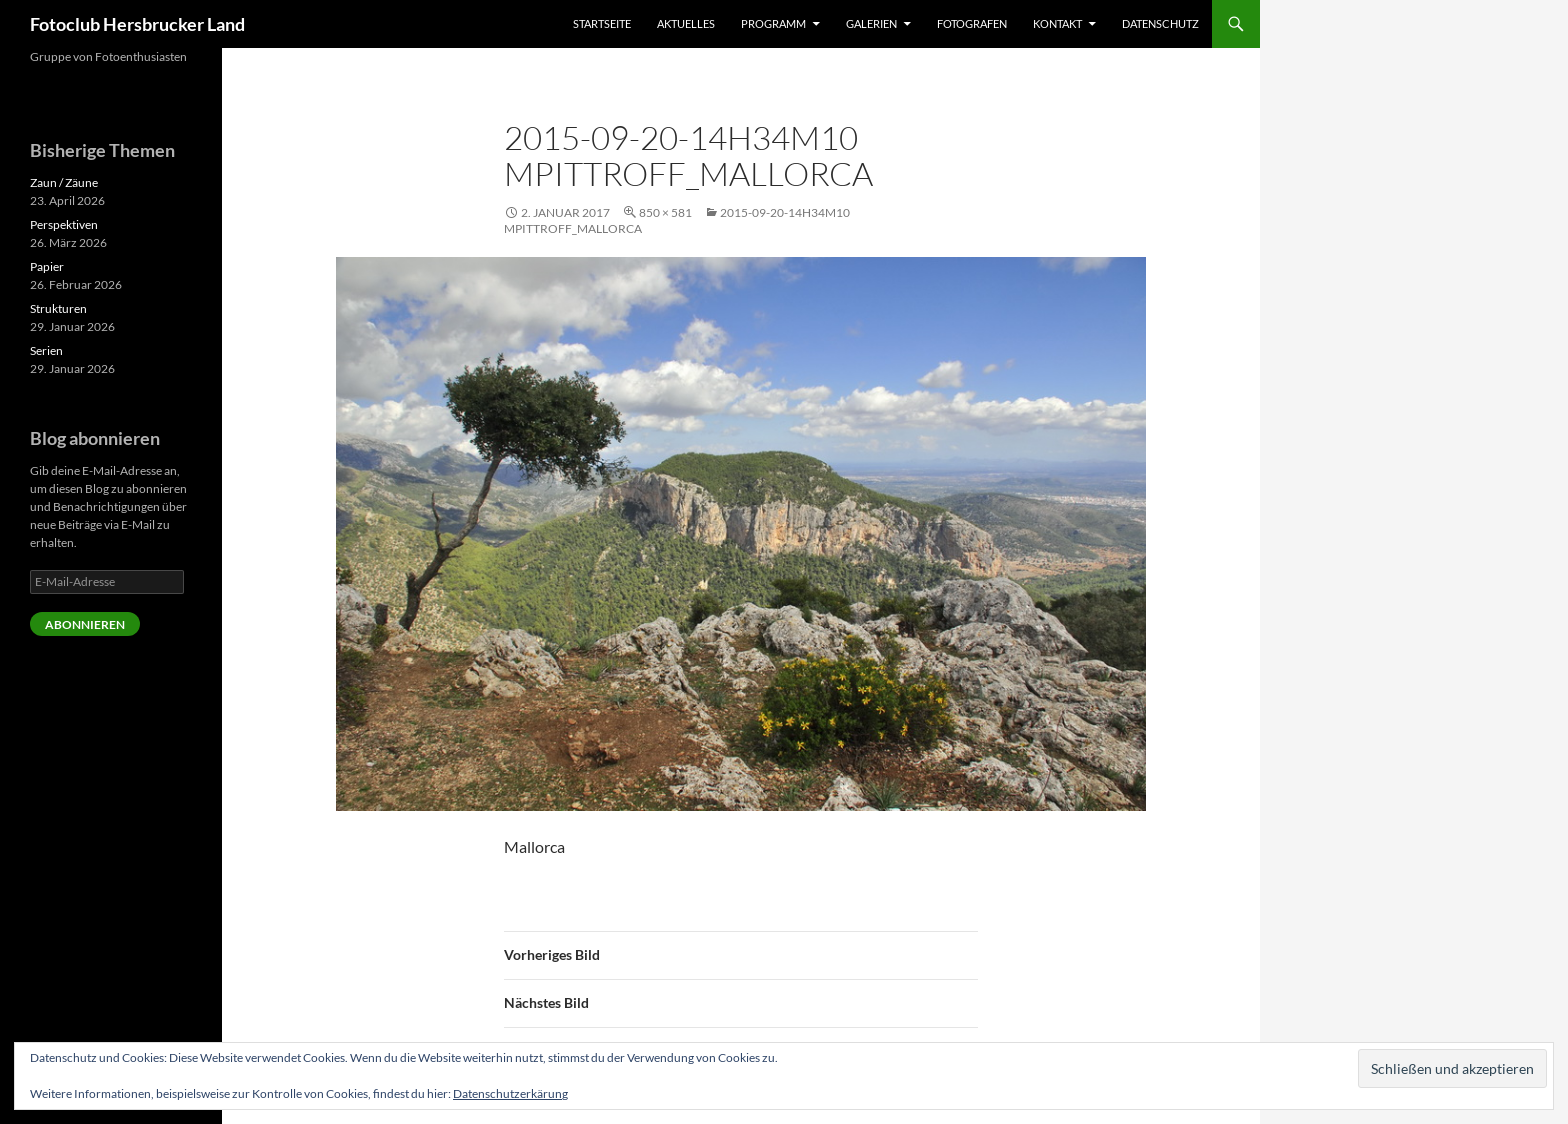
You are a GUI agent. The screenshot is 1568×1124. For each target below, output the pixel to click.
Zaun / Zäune (64, 182)
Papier (47, 266)
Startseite (602, 23)
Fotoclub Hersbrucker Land (137, 24)
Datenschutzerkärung (510, 1093)
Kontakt (1057, 23)
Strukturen (58, 308)
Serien (46, 350)
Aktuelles (686, 23)
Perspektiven (64, 224)
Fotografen (972, 23)
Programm (773, 23)
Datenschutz (1160, 23)
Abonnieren (85, 624)
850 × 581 (665, 212)
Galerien (871, 23)
